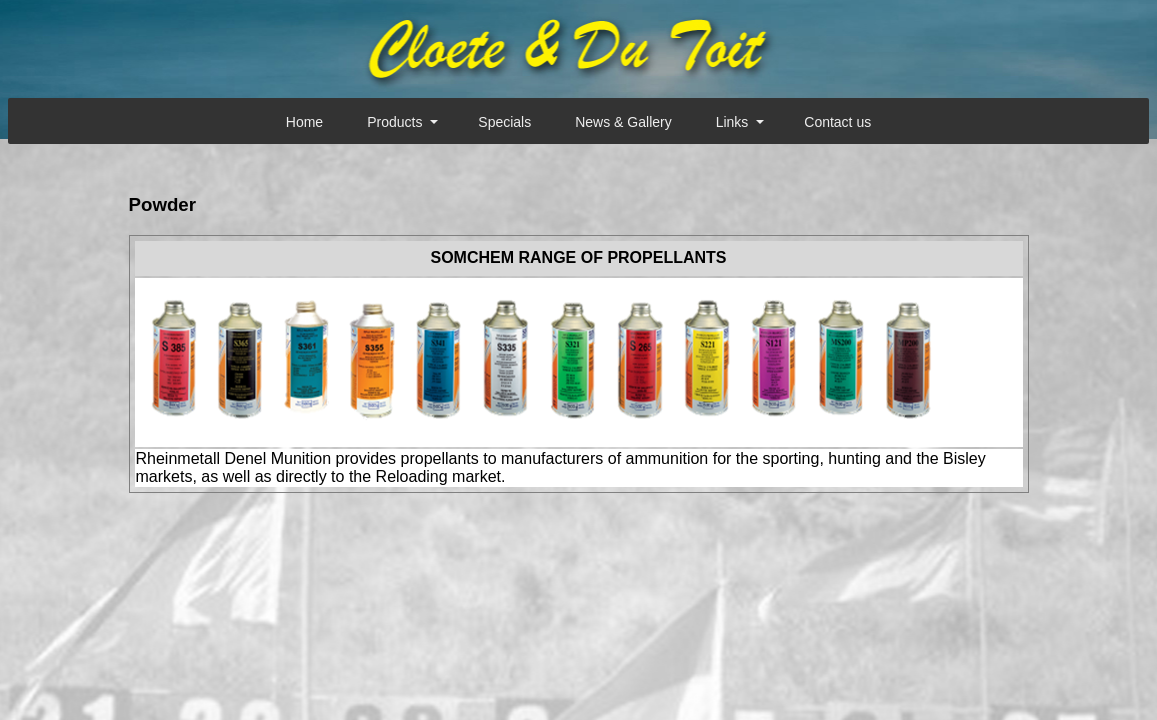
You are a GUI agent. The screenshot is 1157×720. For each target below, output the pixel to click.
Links (732, 122)
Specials (504, 122)
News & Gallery (623, 122)
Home (304, 122)
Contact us (837, 122)
